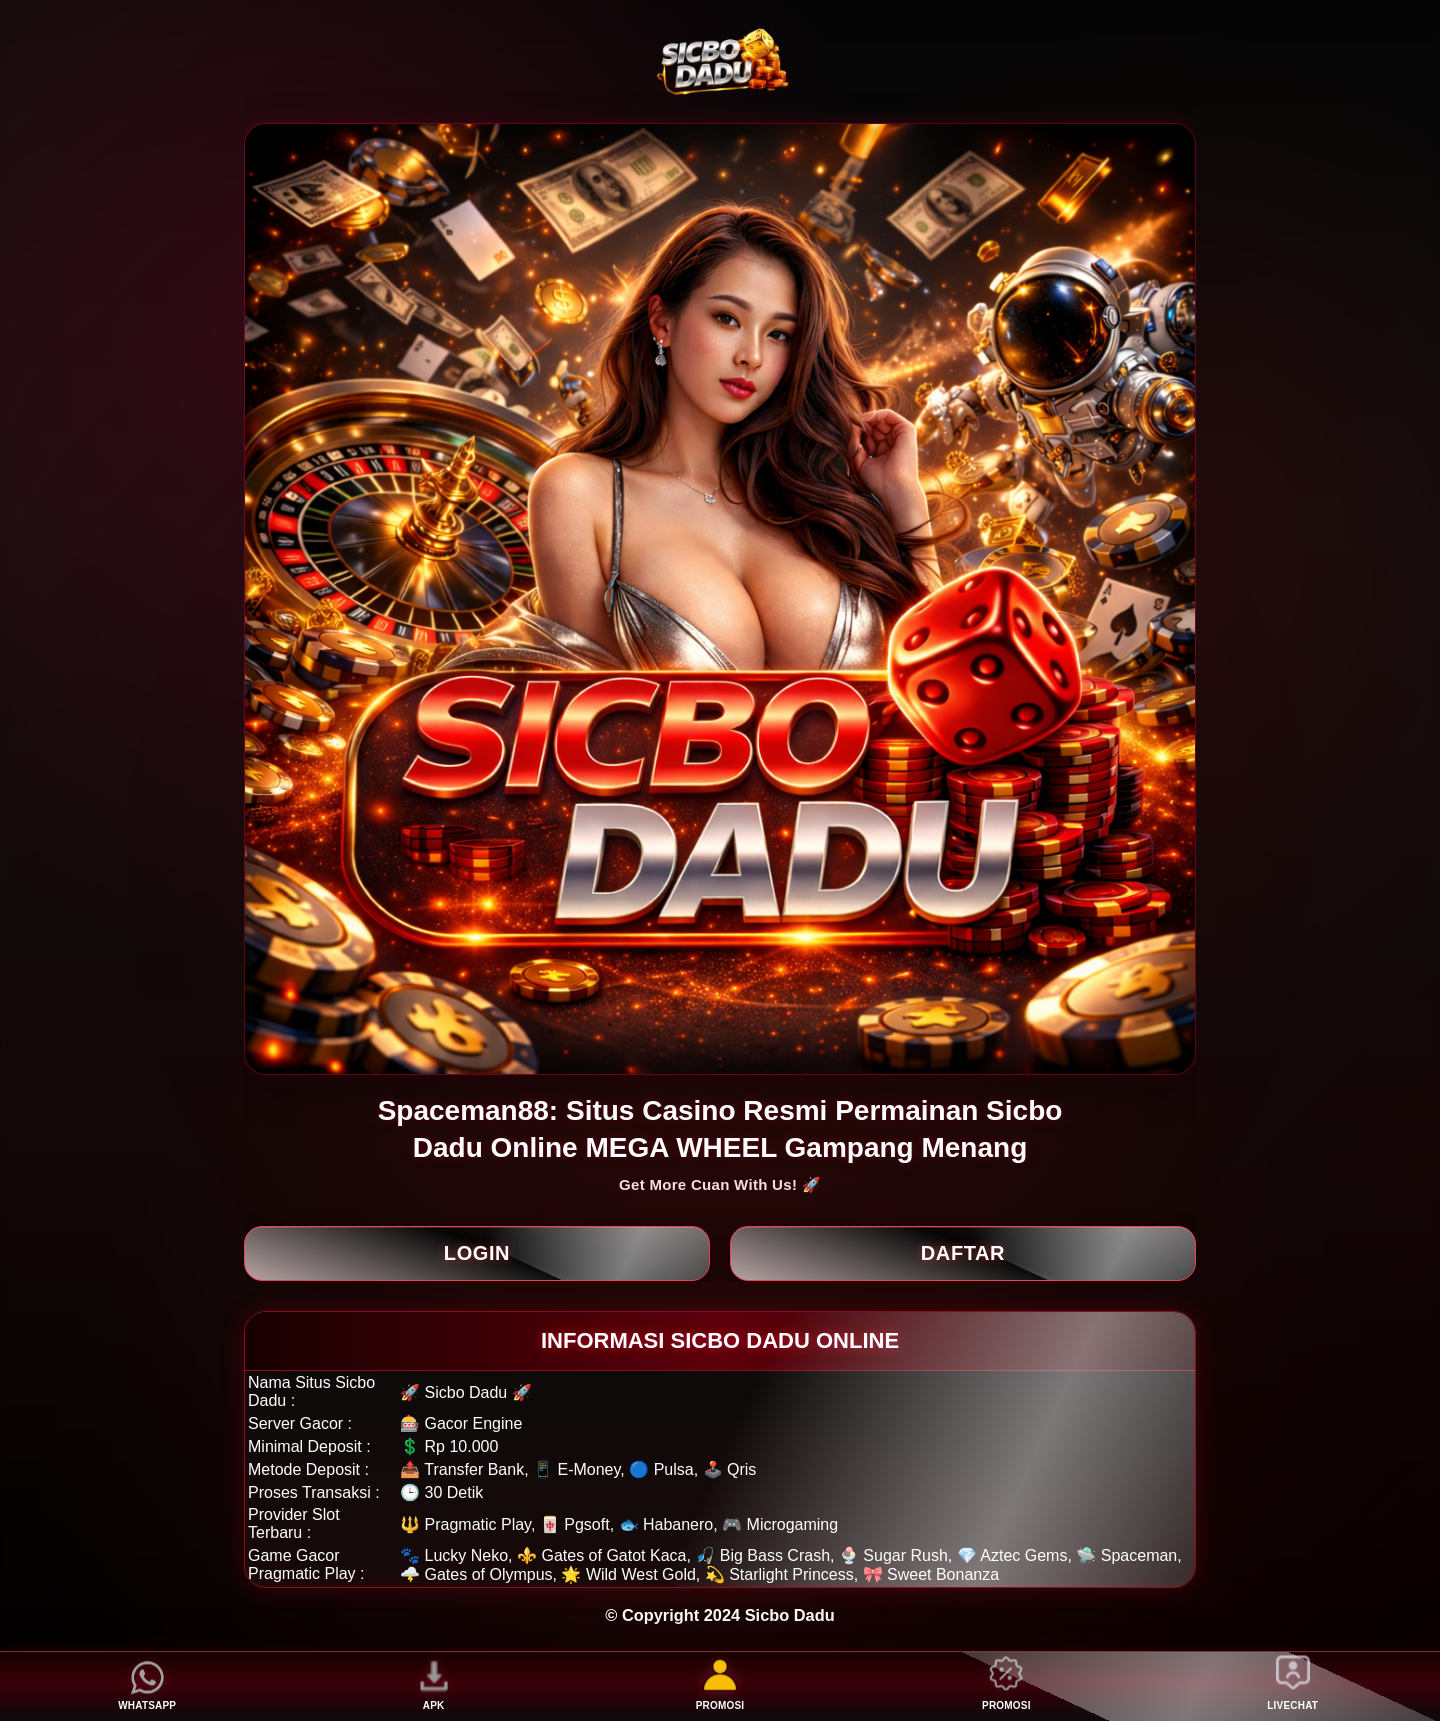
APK (434, 1686)
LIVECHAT (1292, 1686)
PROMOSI (720, 1686)
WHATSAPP (147, 1686)
